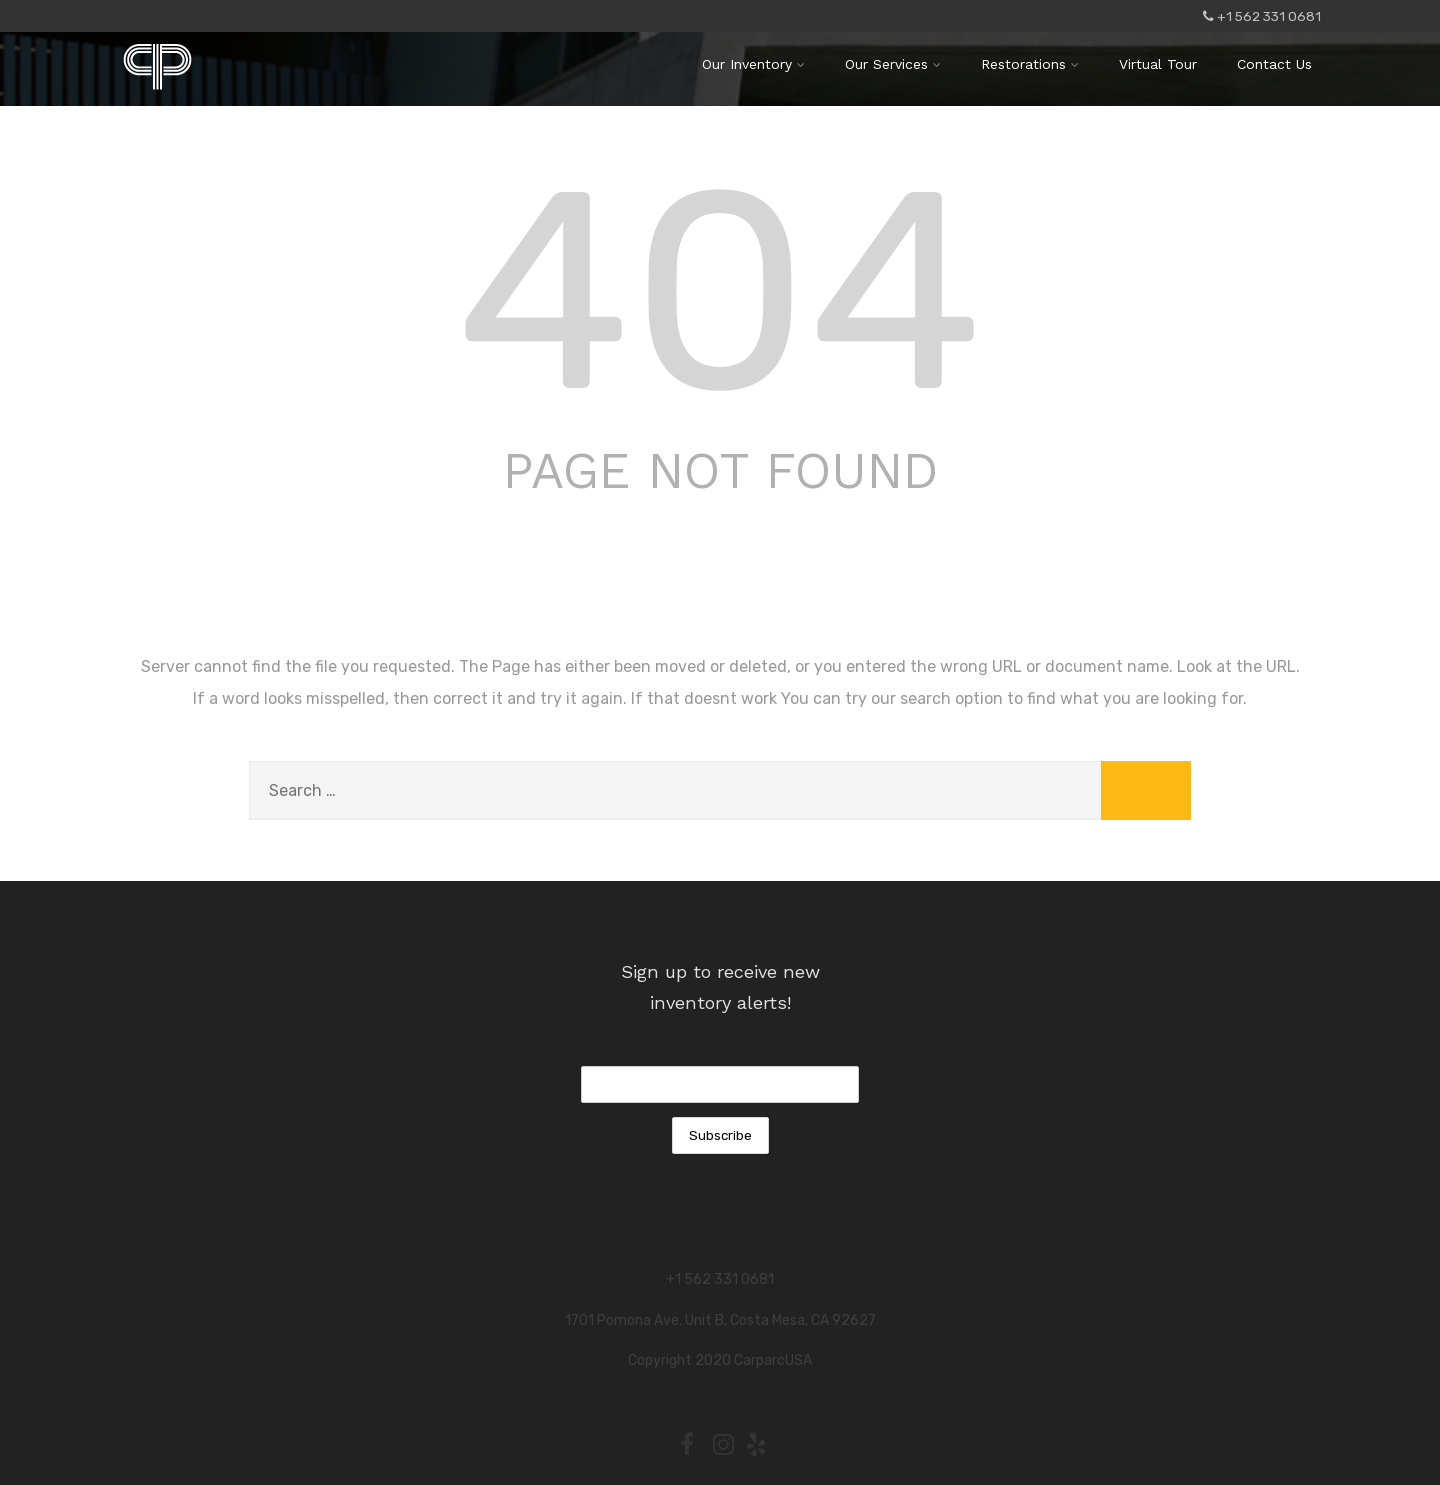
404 (720, 292)
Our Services (893, 64)
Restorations (1030, 64)
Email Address (720, 1051)
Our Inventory (753, 64)
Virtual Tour (1158, 64)
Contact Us (1274, 64)
